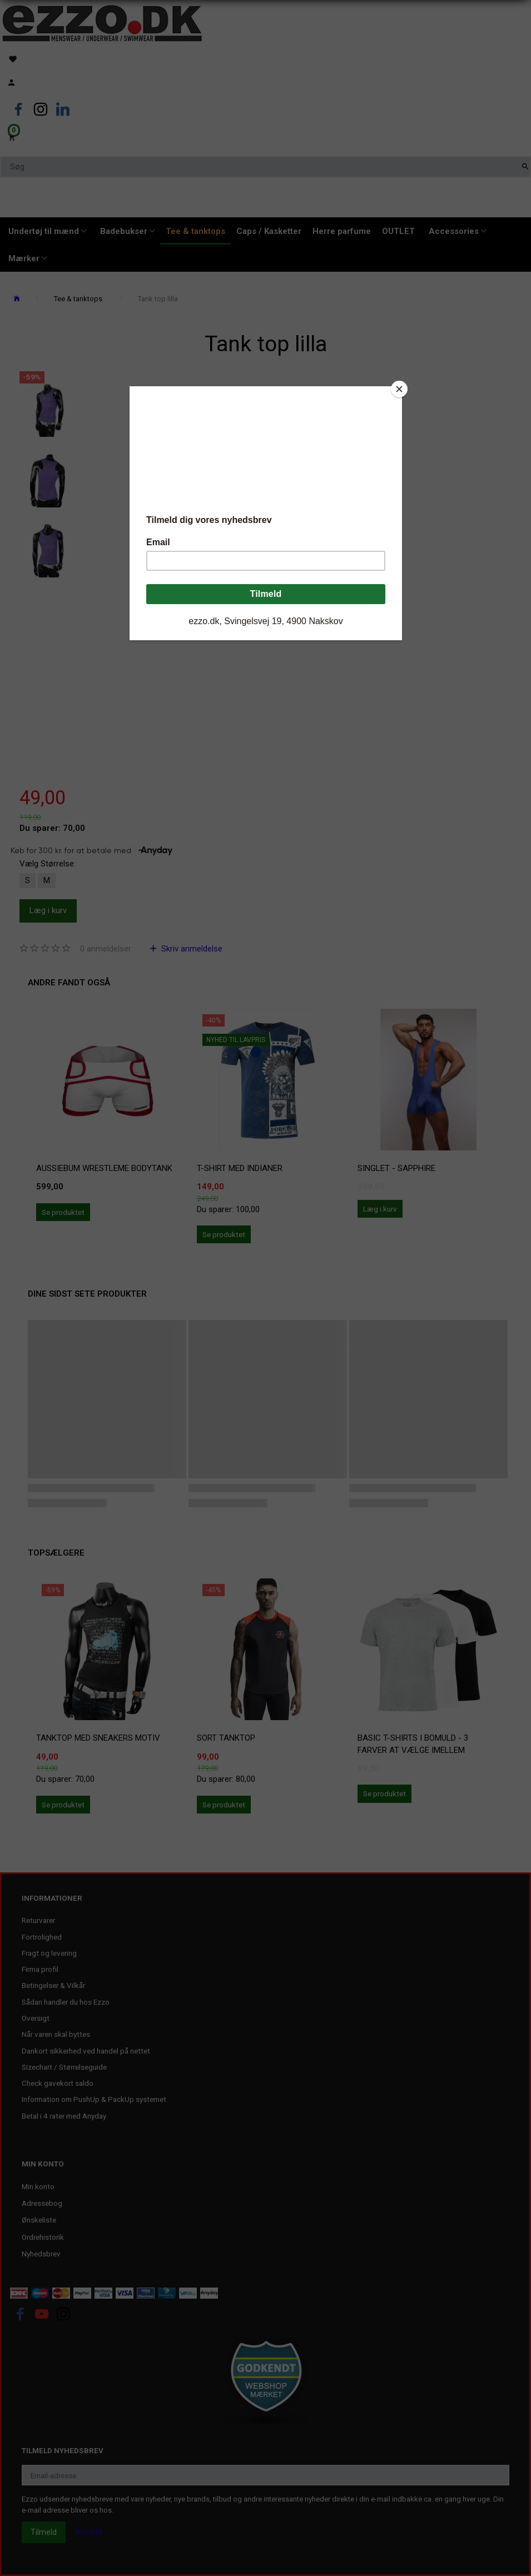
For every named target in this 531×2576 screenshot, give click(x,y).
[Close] (399, 389)
